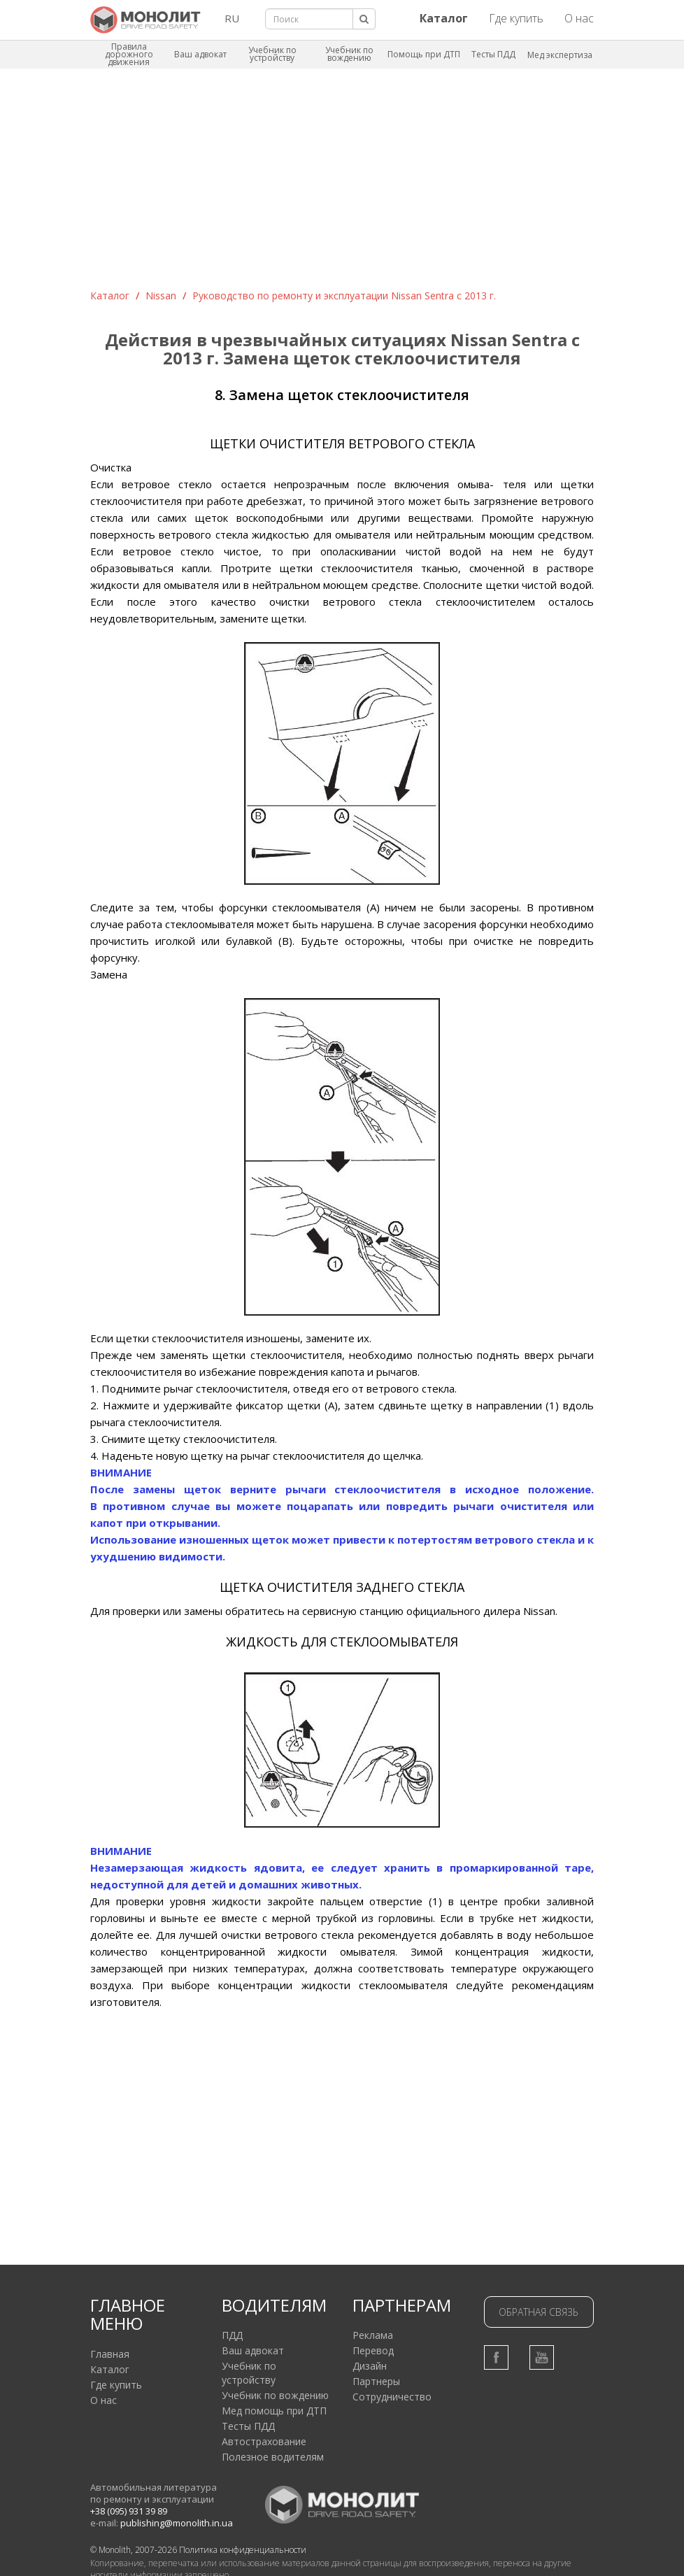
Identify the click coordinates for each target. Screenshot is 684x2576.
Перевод (373, 2350)
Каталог (109, 295)
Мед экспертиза (559, 55)
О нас (579, 18)
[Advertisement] (342, 184)
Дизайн (369, 2365)
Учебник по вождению (349, 54)
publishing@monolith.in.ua (176, 2523)
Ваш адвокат (200, 54)
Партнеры (376, 2381)
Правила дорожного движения (129, 54)
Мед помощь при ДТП (274, 2410)
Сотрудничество (392, 2396)
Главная (109, 2354)
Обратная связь (538, 2312)
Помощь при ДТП (423, 54)
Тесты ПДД (493, 54)
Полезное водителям (273, 2456)
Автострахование (264, 2441)
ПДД (232, 2335)
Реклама (372, 2335)
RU (232, 18)
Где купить (516, 18)
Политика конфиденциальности (242, 2550)
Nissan (160, 295)
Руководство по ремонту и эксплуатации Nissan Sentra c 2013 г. (344, 295)
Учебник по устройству (272, 54)
